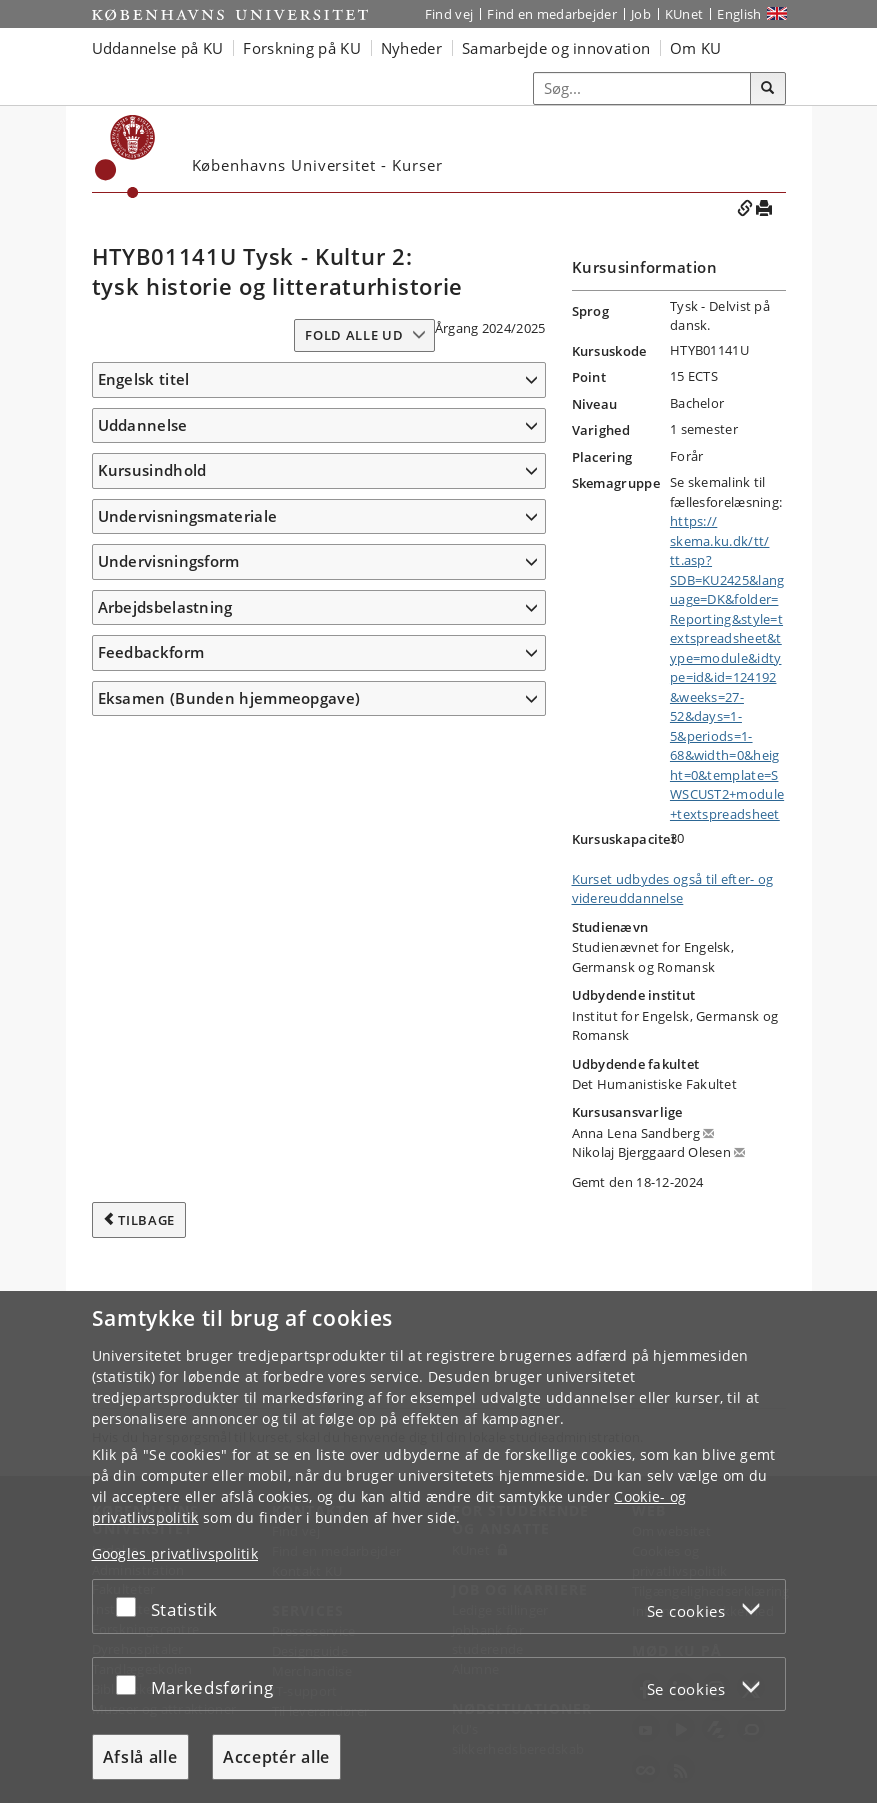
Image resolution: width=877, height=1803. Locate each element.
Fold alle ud (354, 335)
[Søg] (768, 89)
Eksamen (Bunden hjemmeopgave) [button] (229, 1284)
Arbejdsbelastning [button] (165, 1193)
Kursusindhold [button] (152, 529)
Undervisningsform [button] (169, 1147)
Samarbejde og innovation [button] (556, 48)
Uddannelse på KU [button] (158, 48)
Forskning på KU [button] (302, 48)
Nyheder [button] (411, 48)
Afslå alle (140, 1757)
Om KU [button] (696, 48)
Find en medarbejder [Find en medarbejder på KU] (552, 14)
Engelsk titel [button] (144, 379)
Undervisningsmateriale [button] (188, 1072)
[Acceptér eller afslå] (131, 1606)
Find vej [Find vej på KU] (449, 14)
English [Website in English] (739, 14)
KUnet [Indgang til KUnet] (684, 14)
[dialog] (438, 1547)
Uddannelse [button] (143, 454)
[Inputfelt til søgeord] (642, 88)
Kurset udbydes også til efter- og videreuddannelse (673, 889)
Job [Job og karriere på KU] (641, 14)
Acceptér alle (276, 1757)
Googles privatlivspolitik (175, 1553)
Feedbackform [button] (151, 1238)
